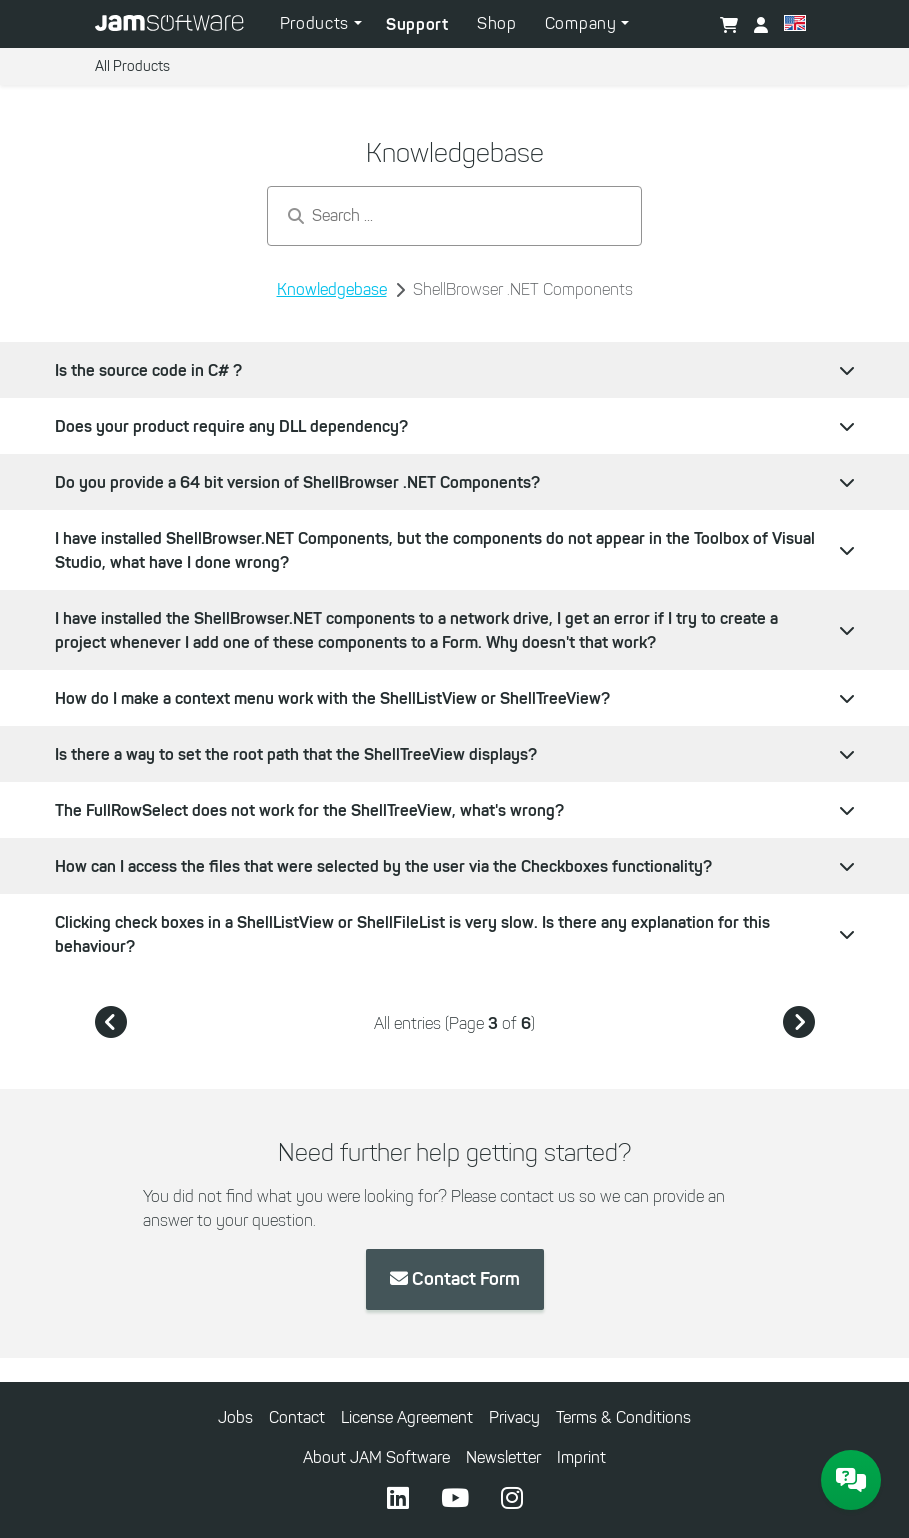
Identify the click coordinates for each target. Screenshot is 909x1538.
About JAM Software (376, 1457)
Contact (297, 1417)
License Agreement (407, 1417)
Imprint (581, 1457)
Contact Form (455, 1279)
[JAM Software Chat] (851, 1480)
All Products (132, 66)
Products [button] (317, 23)
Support (417, 24)
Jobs (235, 1417)
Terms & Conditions (623, 1417)
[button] (795, 26)
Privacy (514, 1417)
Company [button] (583, 23)
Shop (497, 23)
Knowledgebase (332, 289)
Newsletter (503, 1457)
